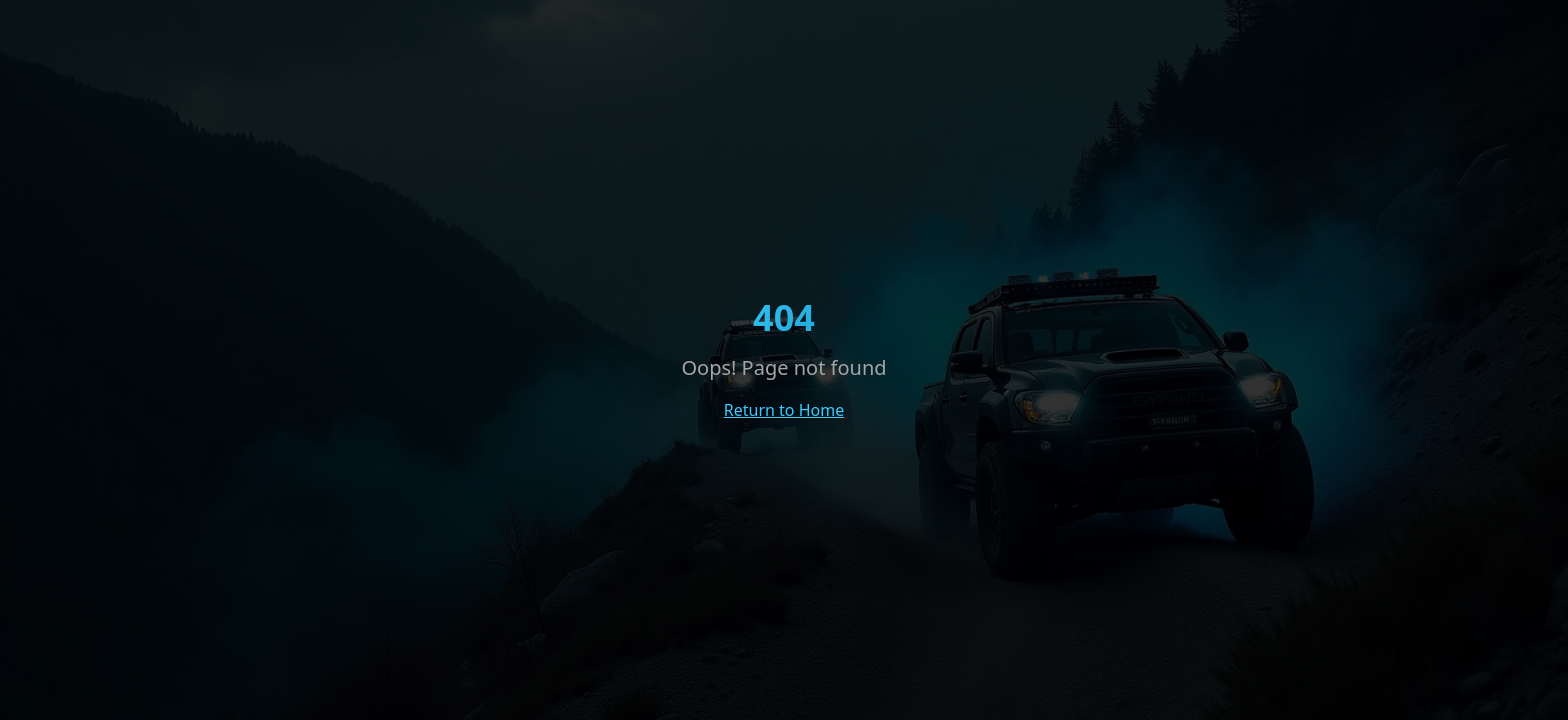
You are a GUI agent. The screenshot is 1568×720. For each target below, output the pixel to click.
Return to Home (784, 410)
